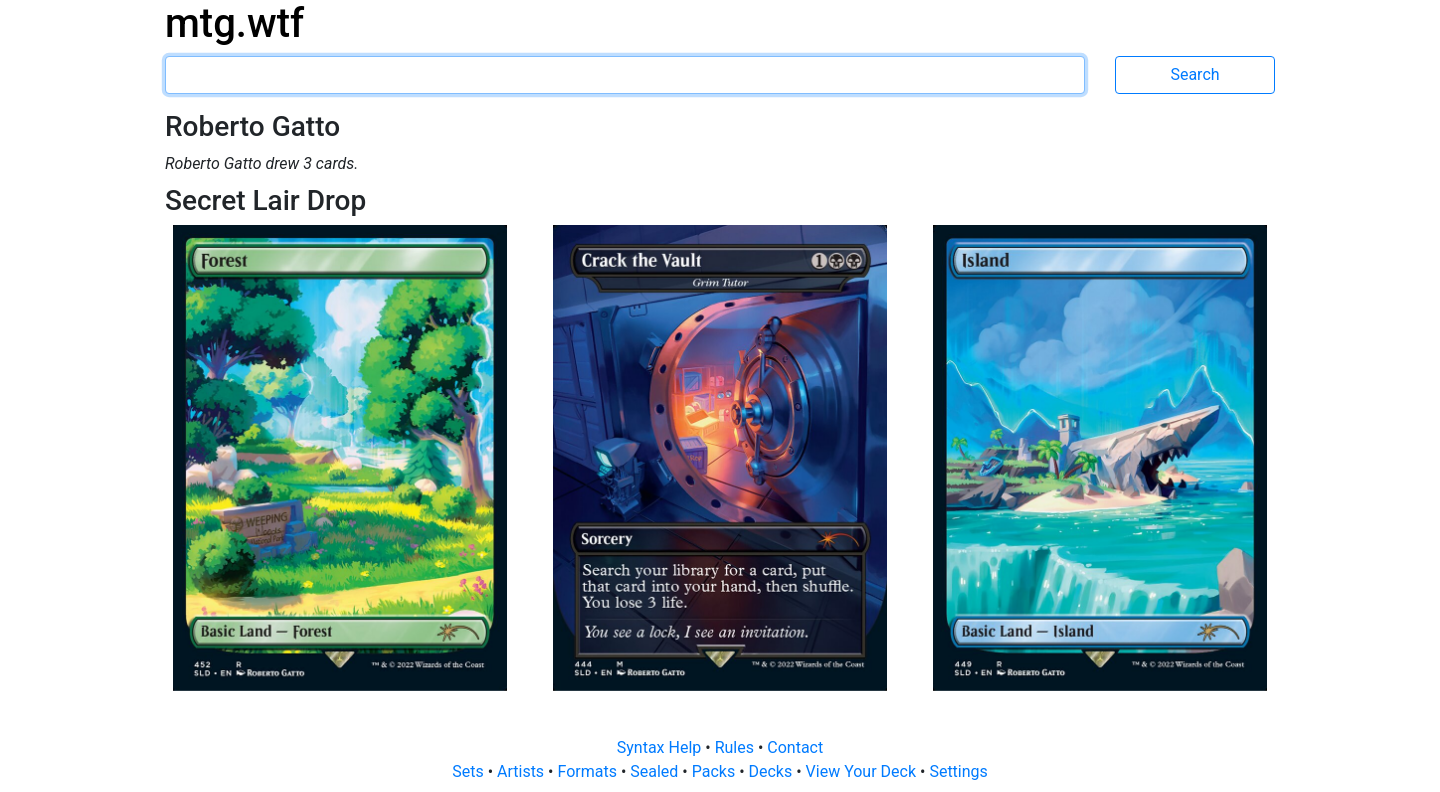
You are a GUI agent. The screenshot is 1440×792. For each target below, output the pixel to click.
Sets (469, 771)
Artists (522, 771)
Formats (588, 771)
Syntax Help (661, 747)
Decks (773, 771)
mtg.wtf (234, 23)
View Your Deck (863, 771)
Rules (736, 747)
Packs (715, 771)
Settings (958, 771)
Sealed (656, 771)
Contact (795, 747)
